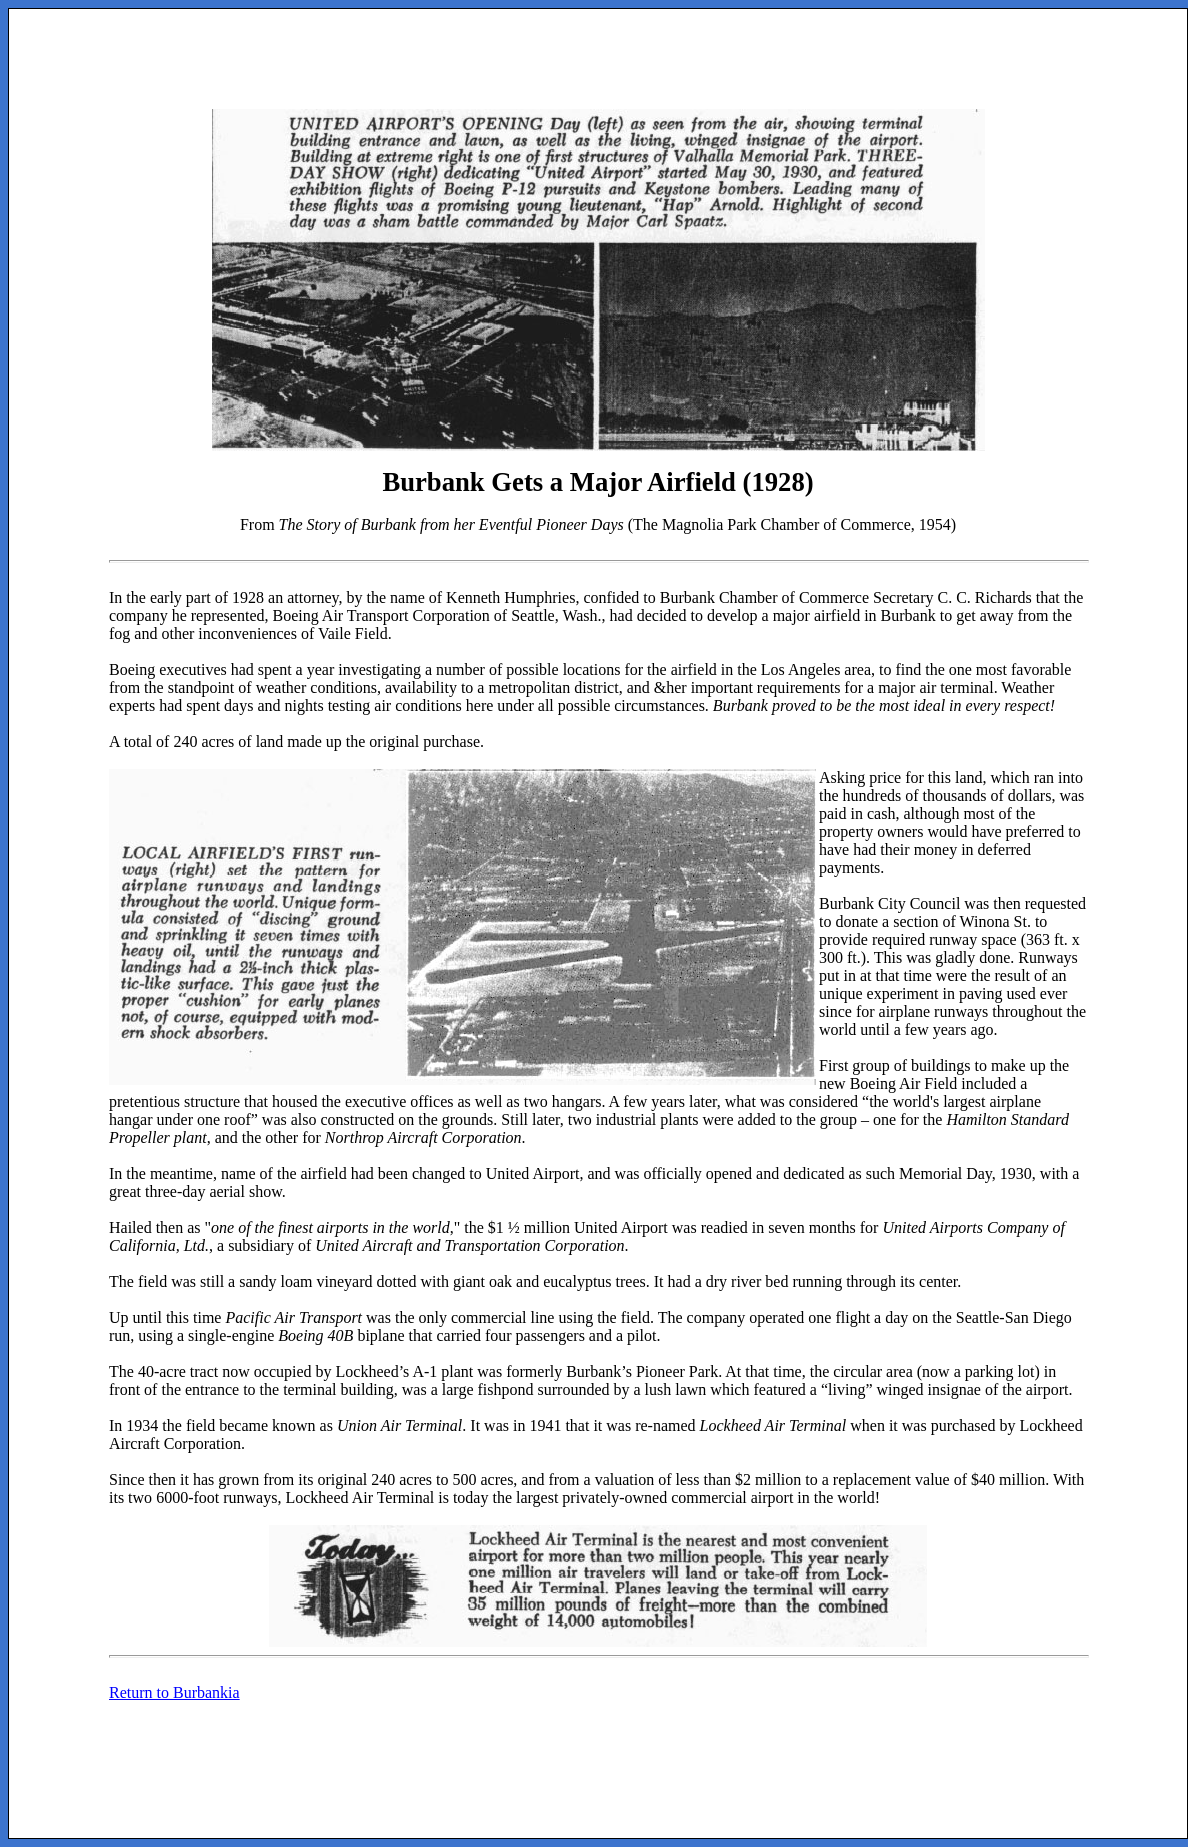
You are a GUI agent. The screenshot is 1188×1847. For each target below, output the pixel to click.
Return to (174, 1692)
